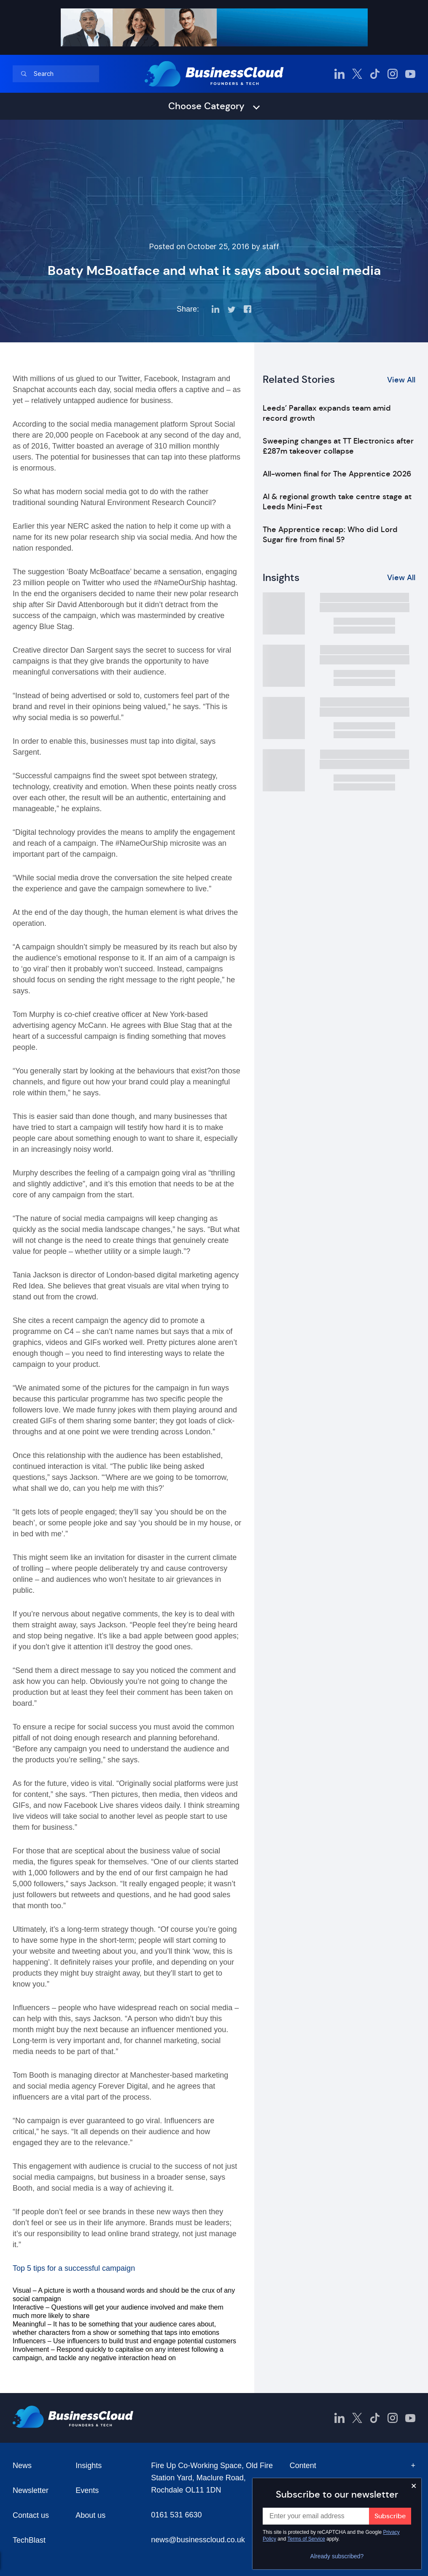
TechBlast (29, 2540)
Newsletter (30, 2490)
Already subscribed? (337, 2556)
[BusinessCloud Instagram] (393, 74)
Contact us (31, 2515)
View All (401, 380)
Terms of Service (306, 2539)
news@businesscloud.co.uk (198, 2540)
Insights (88, 2465)
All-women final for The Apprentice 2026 (337, 474)
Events (87, 2490)
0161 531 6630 (176, 2515)
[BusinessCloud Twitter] (357, 74)
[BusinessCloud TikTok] (375, 74)
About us (90, 2515)
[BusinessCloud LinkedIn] (339, 74)
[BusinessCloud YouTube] (410, 74)
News (22, 2465)
